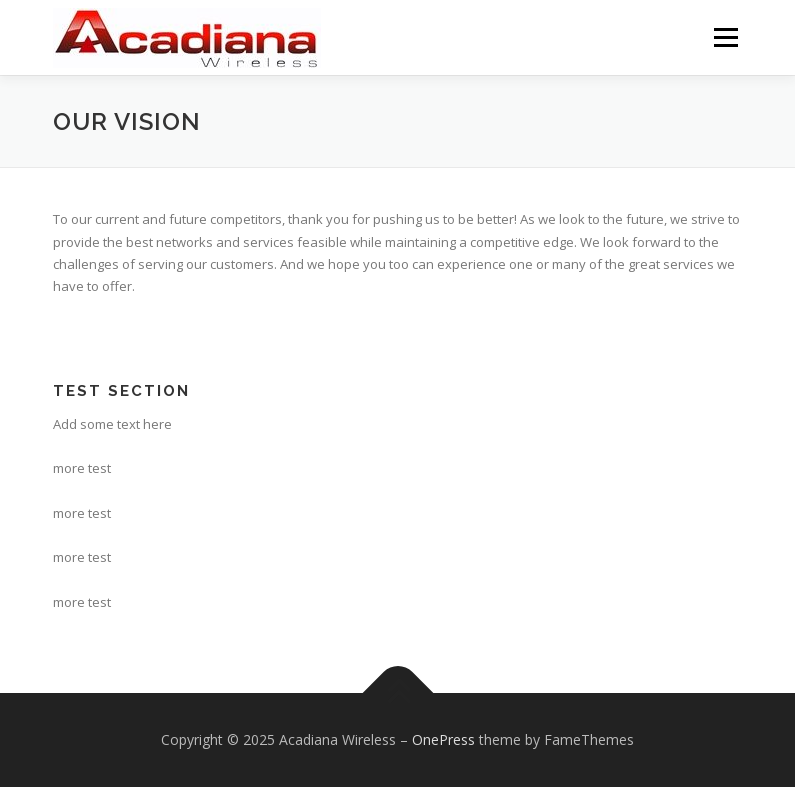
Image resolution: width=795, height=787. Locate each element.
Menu (725, 37)
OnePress (443, 739)
